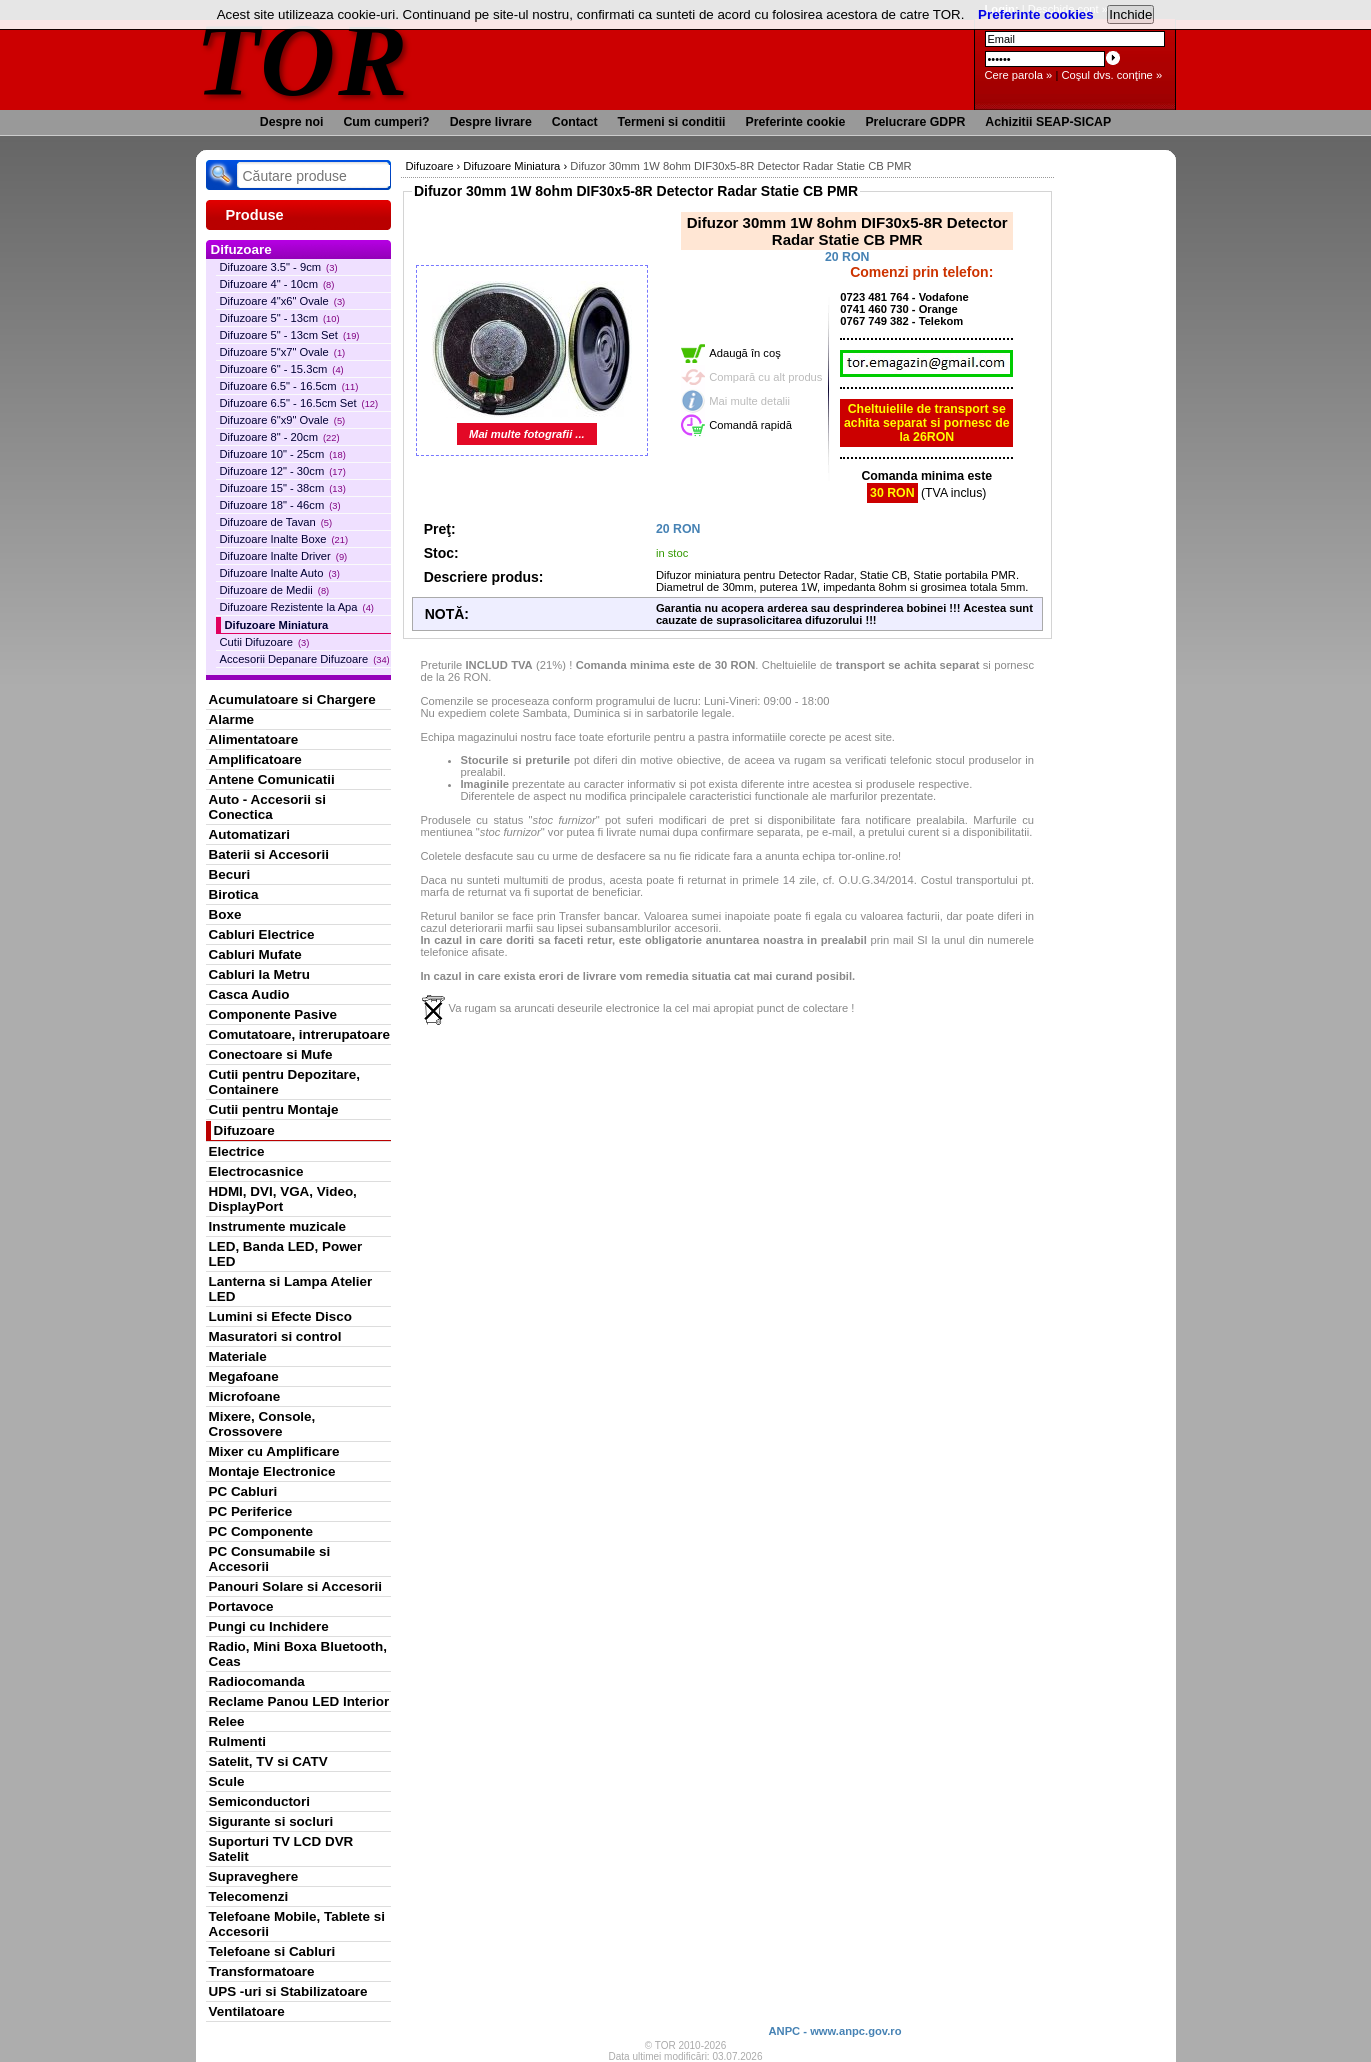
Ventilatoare (247, 2011)
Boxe (225, 914)
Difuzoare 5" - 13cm (280, 318)
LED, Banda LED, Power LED (286, 1254)
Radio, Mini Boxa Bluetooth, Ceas (298, 1654)
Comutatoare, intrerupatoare (299, 1034)
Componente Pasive (273, 1014)
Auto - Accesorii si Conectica (267, 807)
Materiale (238, 1356)
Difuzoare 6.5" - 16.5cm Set (299, 403)
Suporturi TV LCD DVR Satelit (281, 1849)
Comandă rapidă (750, 425)
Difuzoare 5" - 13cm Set (290, 335)
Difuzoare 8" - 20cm (280, 437)
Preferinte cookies (1036, 14)
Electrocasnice (256, 1171)
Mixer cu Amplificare (274, 1451)
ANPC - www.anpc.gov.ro (834, 2031)
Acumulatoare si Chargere (292, 699)
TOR (303, 59)
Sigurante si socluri (271, 1821)
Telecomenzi (249, 1896)
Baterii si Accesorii (269, 854)
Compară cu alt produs (765, 377)
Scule (227, 1781)
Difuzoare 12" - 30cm (283, 471)
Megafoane (244, 1376)
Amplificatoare (255, 759)
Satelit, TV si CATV (268, 1761)
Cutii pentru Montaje (274, 1109)
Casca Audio (249, 994)
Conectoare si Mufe (271, 1054)
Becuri (230, 874)
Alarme (232, 719)
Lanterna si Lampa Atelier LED (291, 1289)
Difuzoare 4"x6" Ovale (283, 301)
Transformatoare (262, 1971)
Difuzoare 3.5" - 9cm (279, 267)
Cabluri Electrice (262, 934)
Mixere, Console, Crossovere (262, 1424)
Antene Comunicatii (272, 779)
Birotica (234, 894)
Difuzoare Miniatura (277, 625)
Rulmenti (237, 1741)
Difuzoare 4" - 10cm (277, 284)
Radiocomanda (257, 1681)
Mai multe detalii (749, 401)
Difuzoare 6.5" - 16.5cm (289, 386)
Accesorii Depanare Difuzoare (305, 659)
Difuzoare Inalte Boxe (284, 539)
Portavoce (241, 1606)
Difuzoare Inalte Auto (280, 573)
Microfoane (245, 1396)
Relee (227, 1721)
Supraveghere (254, 1876)
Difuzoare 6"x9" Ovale (283, 420)
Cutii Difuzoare (265, 642)
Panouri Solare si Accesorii (296, 1586)
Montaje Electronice (272, 1471)
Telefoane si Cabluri (272, 1951)
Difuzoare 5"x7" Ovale (283, 352)
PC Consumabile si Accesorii (270, 1559)
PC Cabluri (243, 1491)
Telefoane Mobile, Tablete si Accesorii (297, 1924)
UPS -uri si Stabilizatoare (288, 1991)
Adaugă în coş (745, 353)
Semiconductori (260, 1801)
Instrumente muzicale (277, 1226)
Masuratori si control (275, 1336)
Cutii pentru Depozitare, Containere (285, 1082)
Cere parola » (1019, 75)
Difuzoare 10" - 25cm (283, 454)
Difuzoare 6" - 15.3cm (282, 369)
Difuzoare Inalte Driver (284, 556)
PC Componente (261, 1531)
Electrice (237, 1151)
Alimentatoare (254, 739)
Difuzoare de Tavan (276, 522)
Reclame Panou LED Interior (299, 1701)
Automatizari (249, 834)
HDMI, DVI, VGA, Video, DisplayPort (283, 1199)
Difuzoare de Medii (275, 590)
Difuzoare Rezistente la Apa (297, 607)
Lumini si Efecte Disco (280, 1316)
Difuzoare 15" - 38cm (283, 488)
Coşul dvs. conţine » (1111, 75)
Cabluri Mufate (255, 954)
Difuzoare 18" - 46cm (280, 505)
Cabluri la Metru (260, 974)
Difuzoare (244, 1130)
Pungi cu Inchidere (269, 1626)
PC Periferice (251, 1511)
